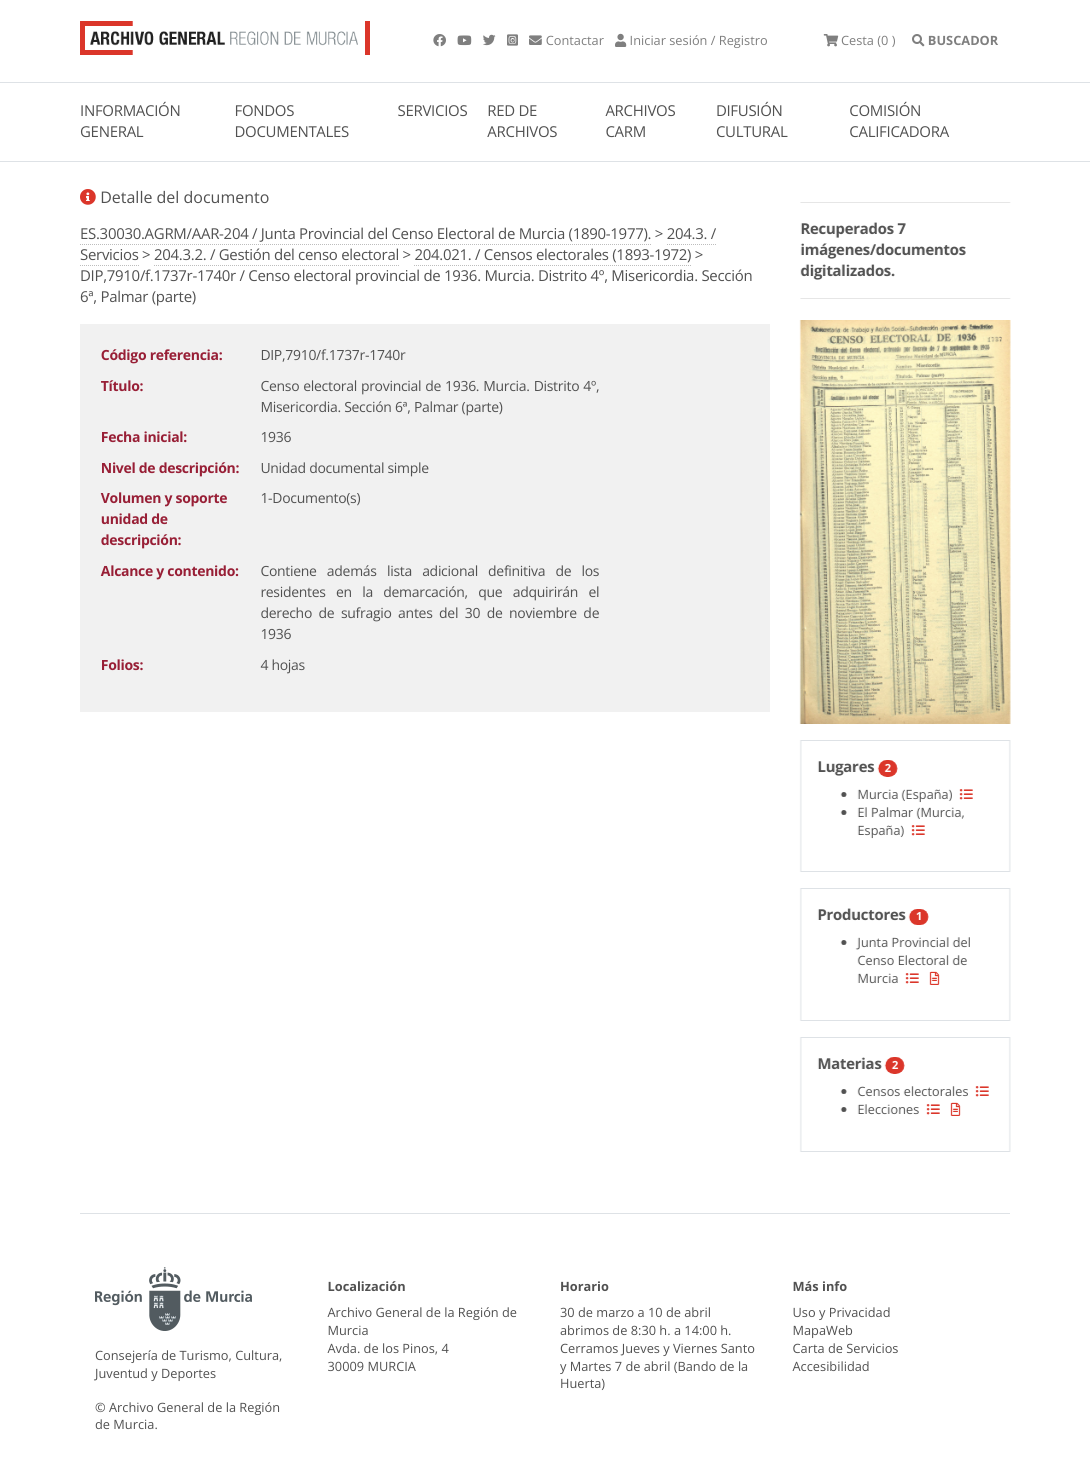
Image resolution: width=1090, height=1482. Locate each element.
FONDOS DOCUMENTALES (291, 121)
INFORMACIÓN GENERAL (130, 121)
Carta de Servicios (846, 1348)
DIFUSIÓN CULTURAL (752, 121)
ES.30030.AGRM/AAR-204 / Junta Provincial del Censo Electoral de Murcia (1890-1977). (365, 234)
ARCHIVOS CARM (640, 121)
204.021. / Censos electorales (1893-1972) (552, 255)
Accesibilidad (831, 1366)
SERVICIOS (433, 111)
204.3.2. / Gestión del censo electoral (276, 255)
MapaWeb (823, 1330)
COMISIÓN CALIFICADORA (899, 121)
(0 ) (860, 40)
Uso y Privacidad (842, 1312)
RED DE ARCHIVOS (522, 121)
